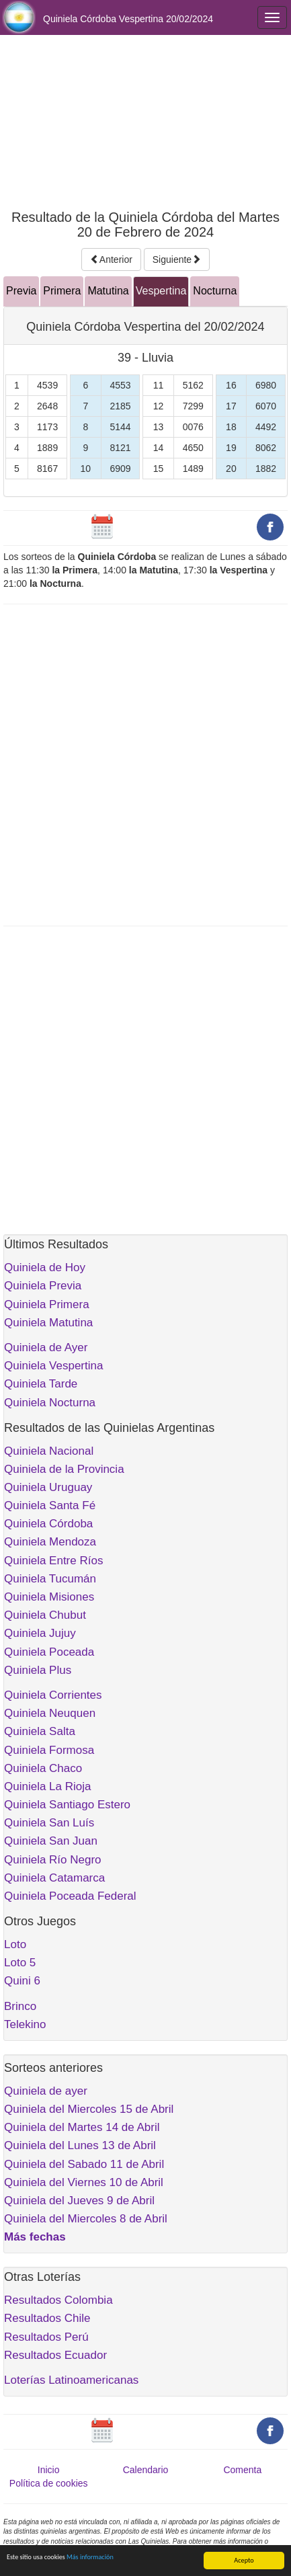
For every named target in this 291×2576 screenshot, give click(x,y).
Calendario (146, 2469)
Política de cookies (48, 2483)
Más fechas (35, 2236)
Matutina (107, 290)
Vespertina (161, 290)
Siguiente (177, 259)
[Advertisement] (145, 122)
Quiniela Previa (42, 1285)
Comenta (242, 2469)
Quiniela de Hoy (44, 1267)
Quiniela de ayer (45, 2091)
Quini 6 (22, 1980)
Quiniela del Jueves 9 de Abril (79, 2200)
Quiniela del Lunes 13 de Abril (80, 2145)
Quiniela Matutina (48, 1322)
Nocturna (215, 290)
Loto (15, 1944)
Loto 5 (20, 1962)
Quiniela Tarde (40, 1383)
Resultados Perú (46, 2337)
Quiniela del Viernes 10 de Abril (83, 2182)
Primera (62, 290)
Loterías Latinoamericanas (71, 2380)
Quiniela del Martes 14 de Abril (82, 2127)
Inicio (49, 2469)
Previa (21, 290)
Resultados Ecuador (55, 2355)
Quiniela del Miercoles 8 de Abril (85, 2218)
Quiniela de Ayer (45, 1347)
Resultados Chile (47, 2318)
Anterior (111, 259)
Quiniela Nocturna (49, 1402)
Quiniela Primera (46, 1304)
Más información (90, 2556)
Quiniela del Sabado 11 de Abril (84, 2164)
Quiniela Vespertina (53, 1365)
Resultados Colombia (58, 2300)
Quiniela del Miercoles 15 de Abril (88, 2109)
